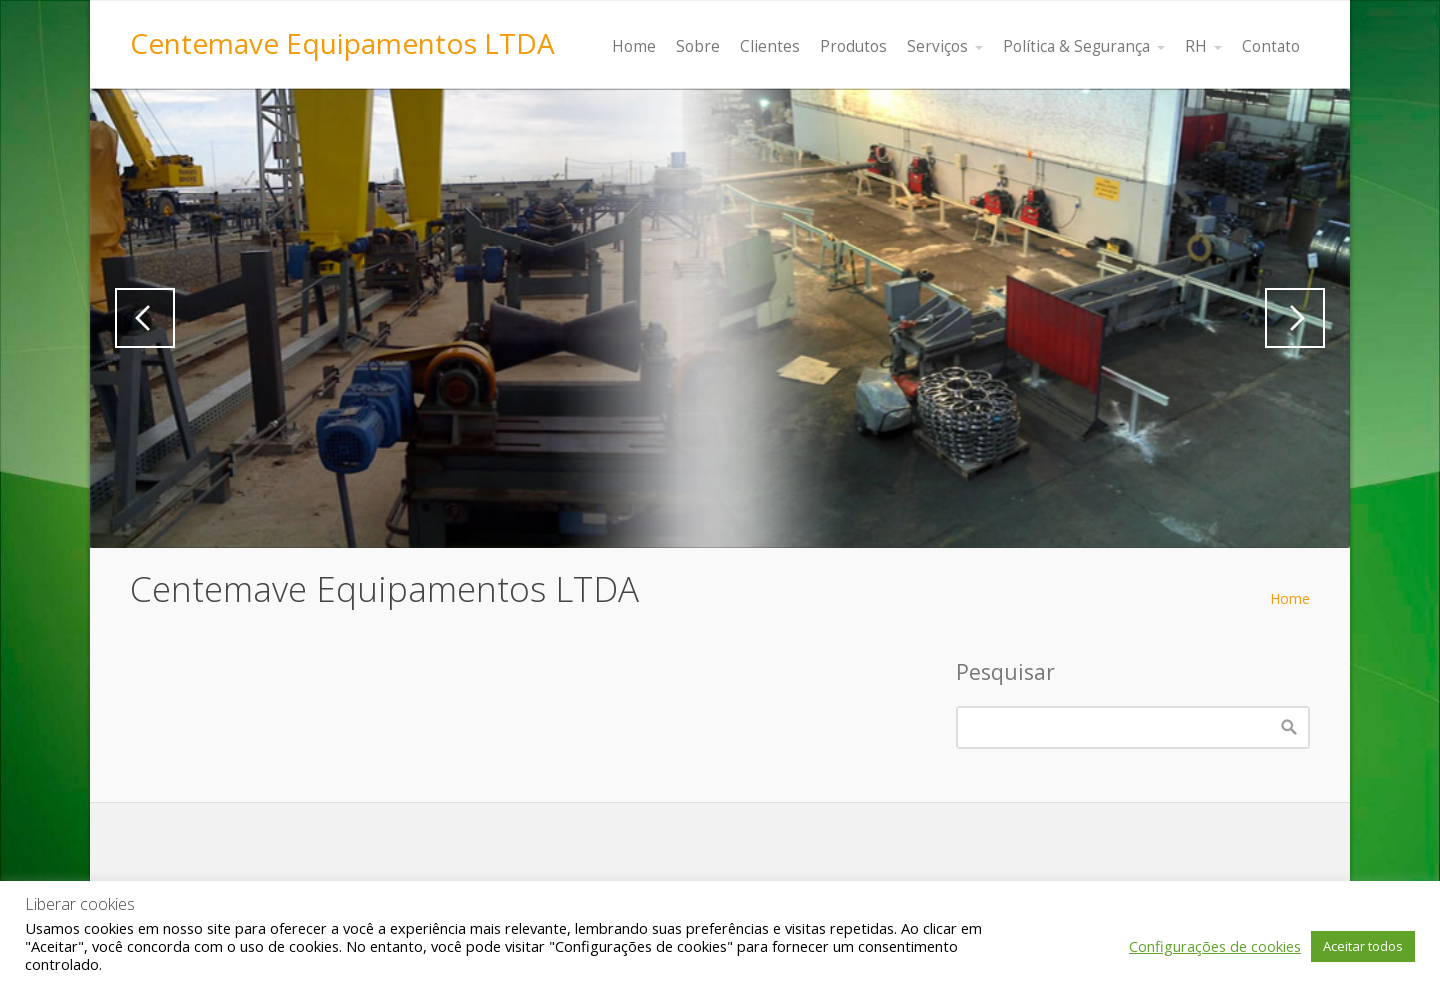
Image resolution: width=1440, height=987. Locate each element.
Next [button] (1295, 318)
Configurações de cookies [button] (1215, 946)
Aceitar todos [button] (1363, 946)
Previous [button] (145, 318)
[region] (720, 318)
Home (1290, 598)
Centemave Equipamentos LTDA (342, 43)
